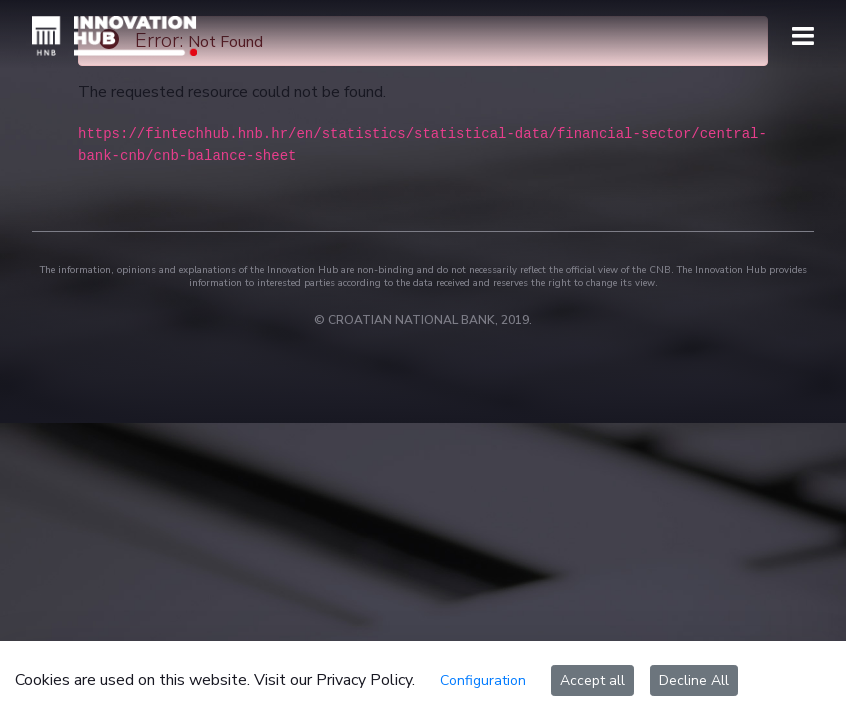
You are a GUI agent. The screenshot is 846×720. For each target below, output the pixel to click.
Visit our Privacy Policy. (334, 680)
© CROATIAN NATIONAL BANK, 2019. (423, 320)
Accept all (592, 680)
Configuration (483, 680)
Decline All (694, 680)
